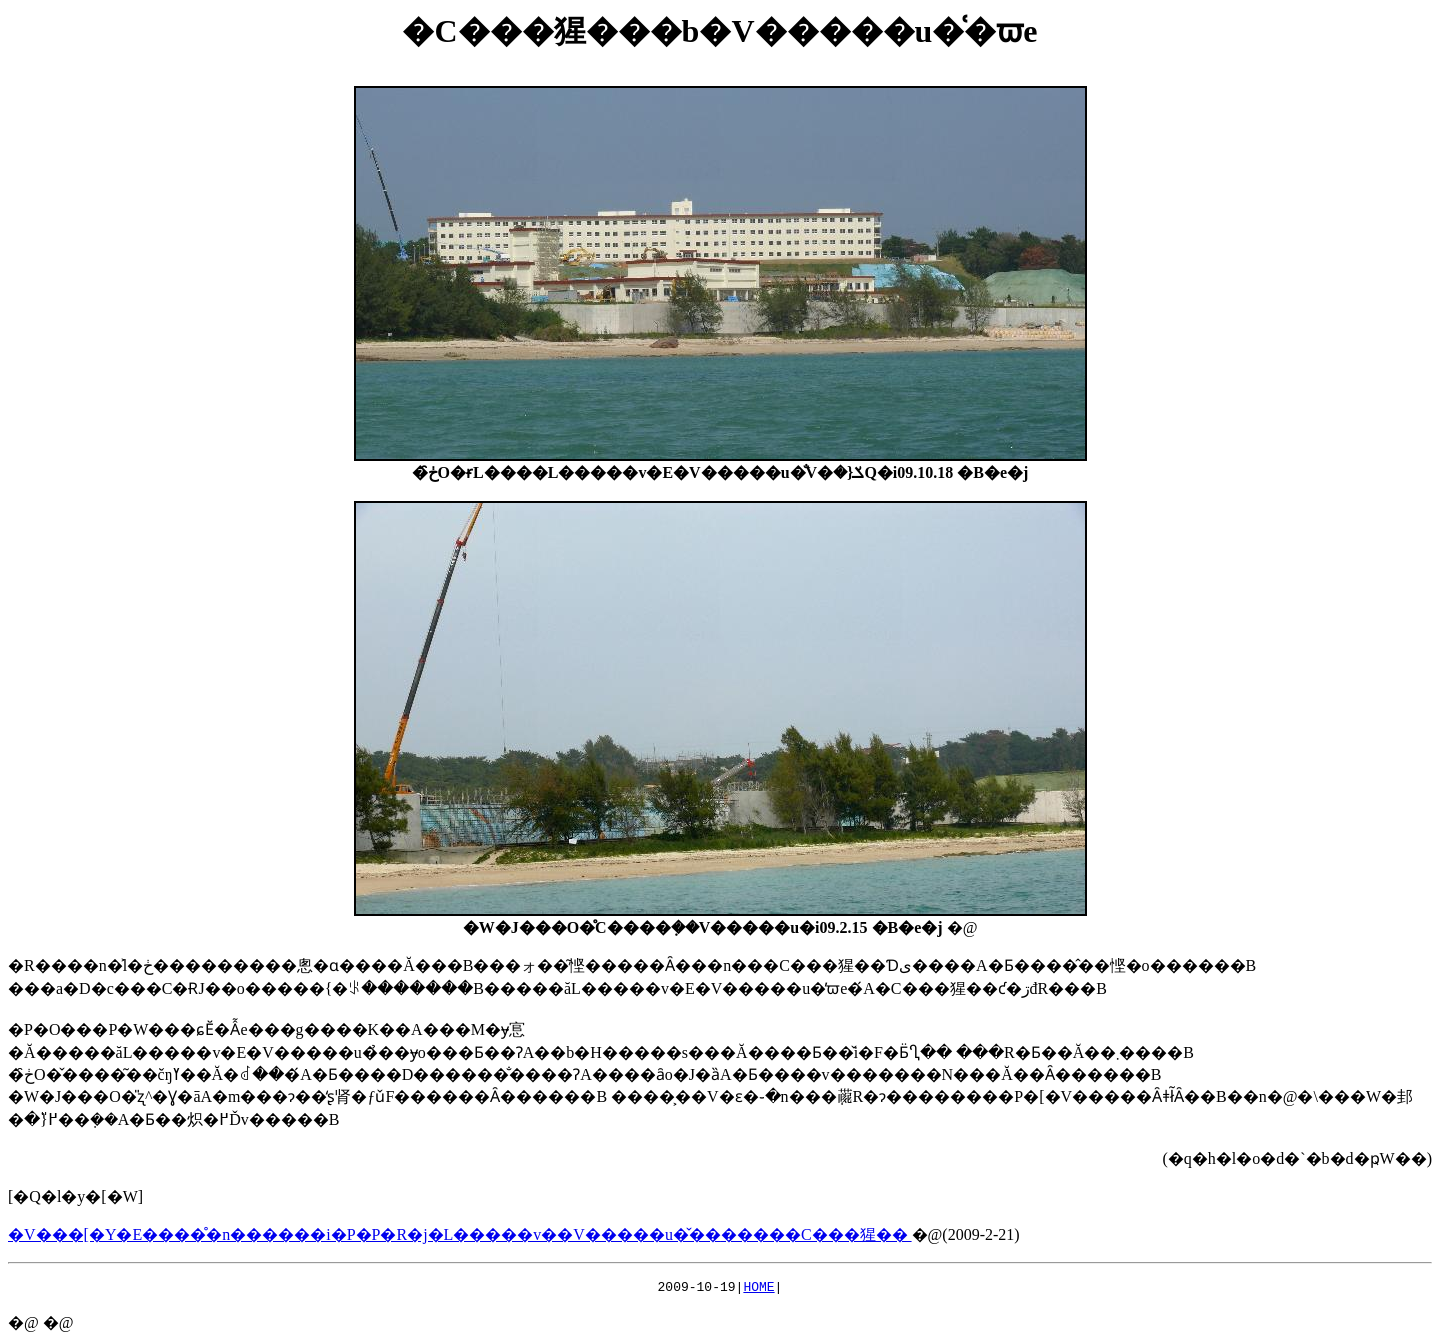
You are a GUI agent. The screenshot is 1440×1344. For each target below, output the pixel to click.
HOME (758, 1289)
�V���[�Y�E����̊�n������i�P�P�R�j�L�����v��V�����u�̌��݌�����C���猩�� (460, 1234)
